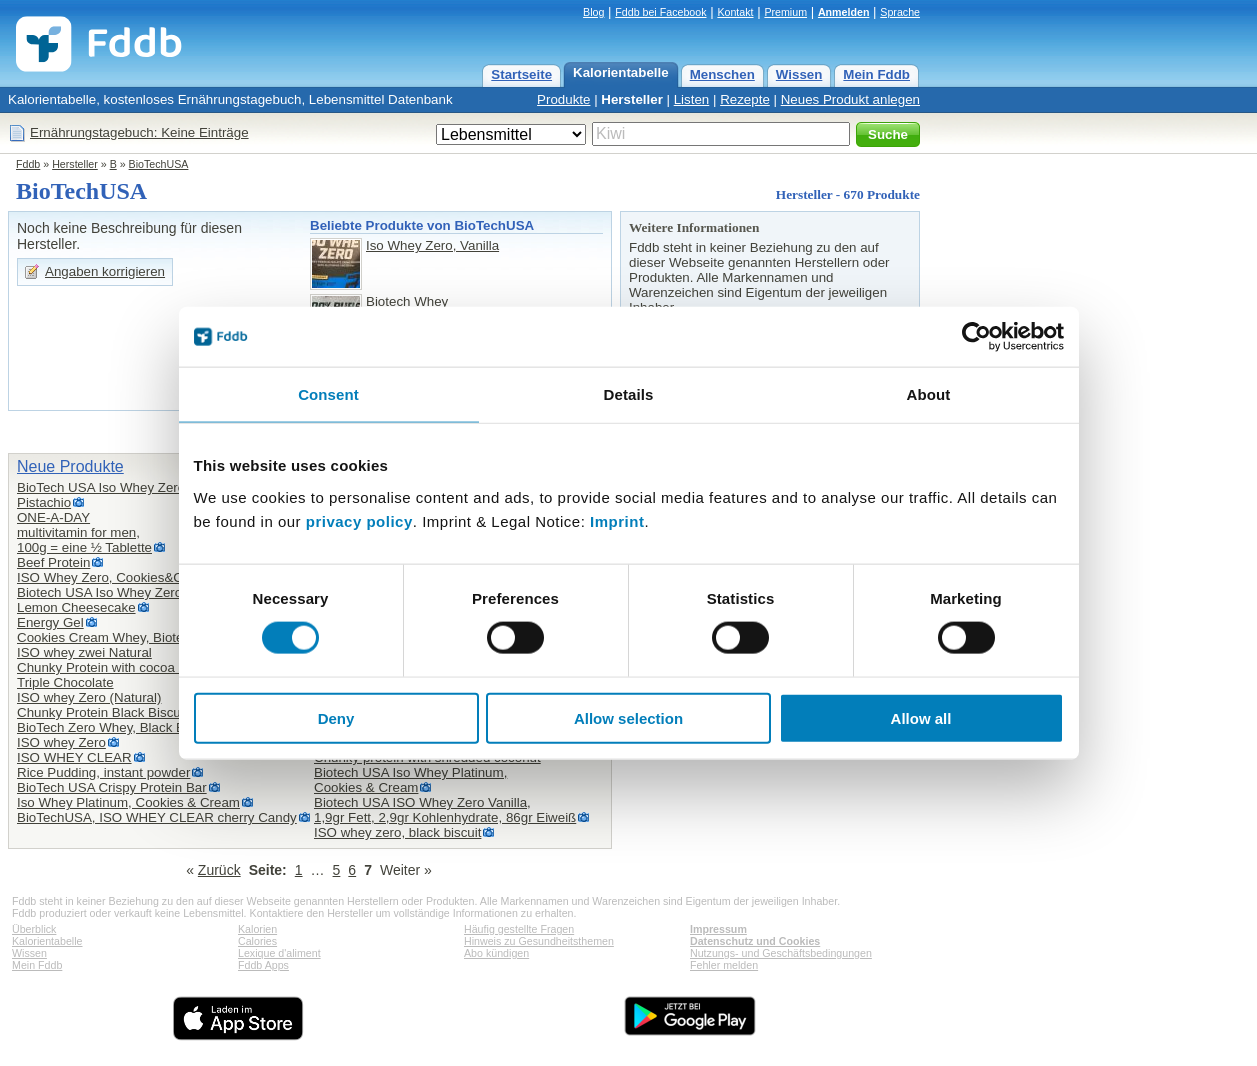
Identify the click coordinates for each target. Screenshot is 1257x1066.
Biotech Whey (407, 301)
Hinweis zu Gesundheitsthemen (539, 941)
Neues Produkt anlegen (850, 99)
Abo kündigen (496, 953)
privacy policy (359, 520)
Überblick (34, 929)
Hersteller (632, 99)
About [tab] (929, 394)
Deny (336, 717)
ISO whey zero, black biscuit (397, 832)
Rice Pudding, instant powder (103, 772)
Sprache (900, 12)
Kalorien (257, 929)
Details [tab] (629, 394)
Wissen (799, 74)
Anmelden (844, 12)
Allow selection (628, 717)
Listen (692, 99)
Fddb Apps (263, 965)
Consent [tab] (328, 394)
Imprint (617, 520)
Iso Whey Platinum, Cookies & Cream (128, 802)
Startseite (521, 74)
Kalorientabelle (621, 72)
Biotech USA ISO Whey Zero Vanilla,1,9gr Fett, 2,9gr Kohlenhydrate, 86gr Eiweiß (445, 810)
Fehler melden (724, 965)
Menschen (722, 74)
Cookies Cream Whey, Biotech (107, 637)
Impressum (718, 929)
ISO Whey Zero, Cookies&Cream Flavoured (146, 577)
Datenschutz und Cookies (755, 941)
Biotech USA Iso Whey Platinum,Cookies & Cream (410, 780)
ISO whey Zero (61, 742)
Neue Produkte (70, 466)
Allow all (921, 717)
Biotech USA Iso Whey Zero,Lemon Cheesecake (101, 600)
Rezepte (745, 99)
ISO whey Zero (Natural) (89, 697)
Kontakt (735, 12)
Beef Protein (53, 562)
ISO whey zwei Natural (84, 652)
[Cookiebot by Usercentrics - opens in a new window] (976, 337)
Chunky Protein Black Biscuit (102, 712)
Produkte (563, 99)
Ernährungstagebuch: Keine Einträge (139, 132)
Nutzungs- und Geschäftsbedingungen (781, 953)
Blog (593, 12)
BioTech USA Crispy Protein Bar (112, 787)
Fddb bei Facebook (660, 12)
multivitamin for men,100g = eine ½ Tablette (84, 540)
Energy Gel (50, 622)
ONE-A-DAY (53, 517)
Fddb (28, 164)
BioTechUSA (159, 164)
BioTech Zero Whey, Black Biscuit (116, 727)
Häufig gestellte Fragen (519, 929)
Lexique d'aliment (279, 953)
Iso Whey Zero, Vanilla (432, 245)
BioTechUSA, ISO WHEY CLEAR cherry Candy (157, 817)
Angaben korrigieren (105, 271)
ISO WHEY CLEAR (74, 757)
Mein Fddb (876, 74)
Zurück (219, 870)
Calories (257, 941)
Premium (785, 12)
